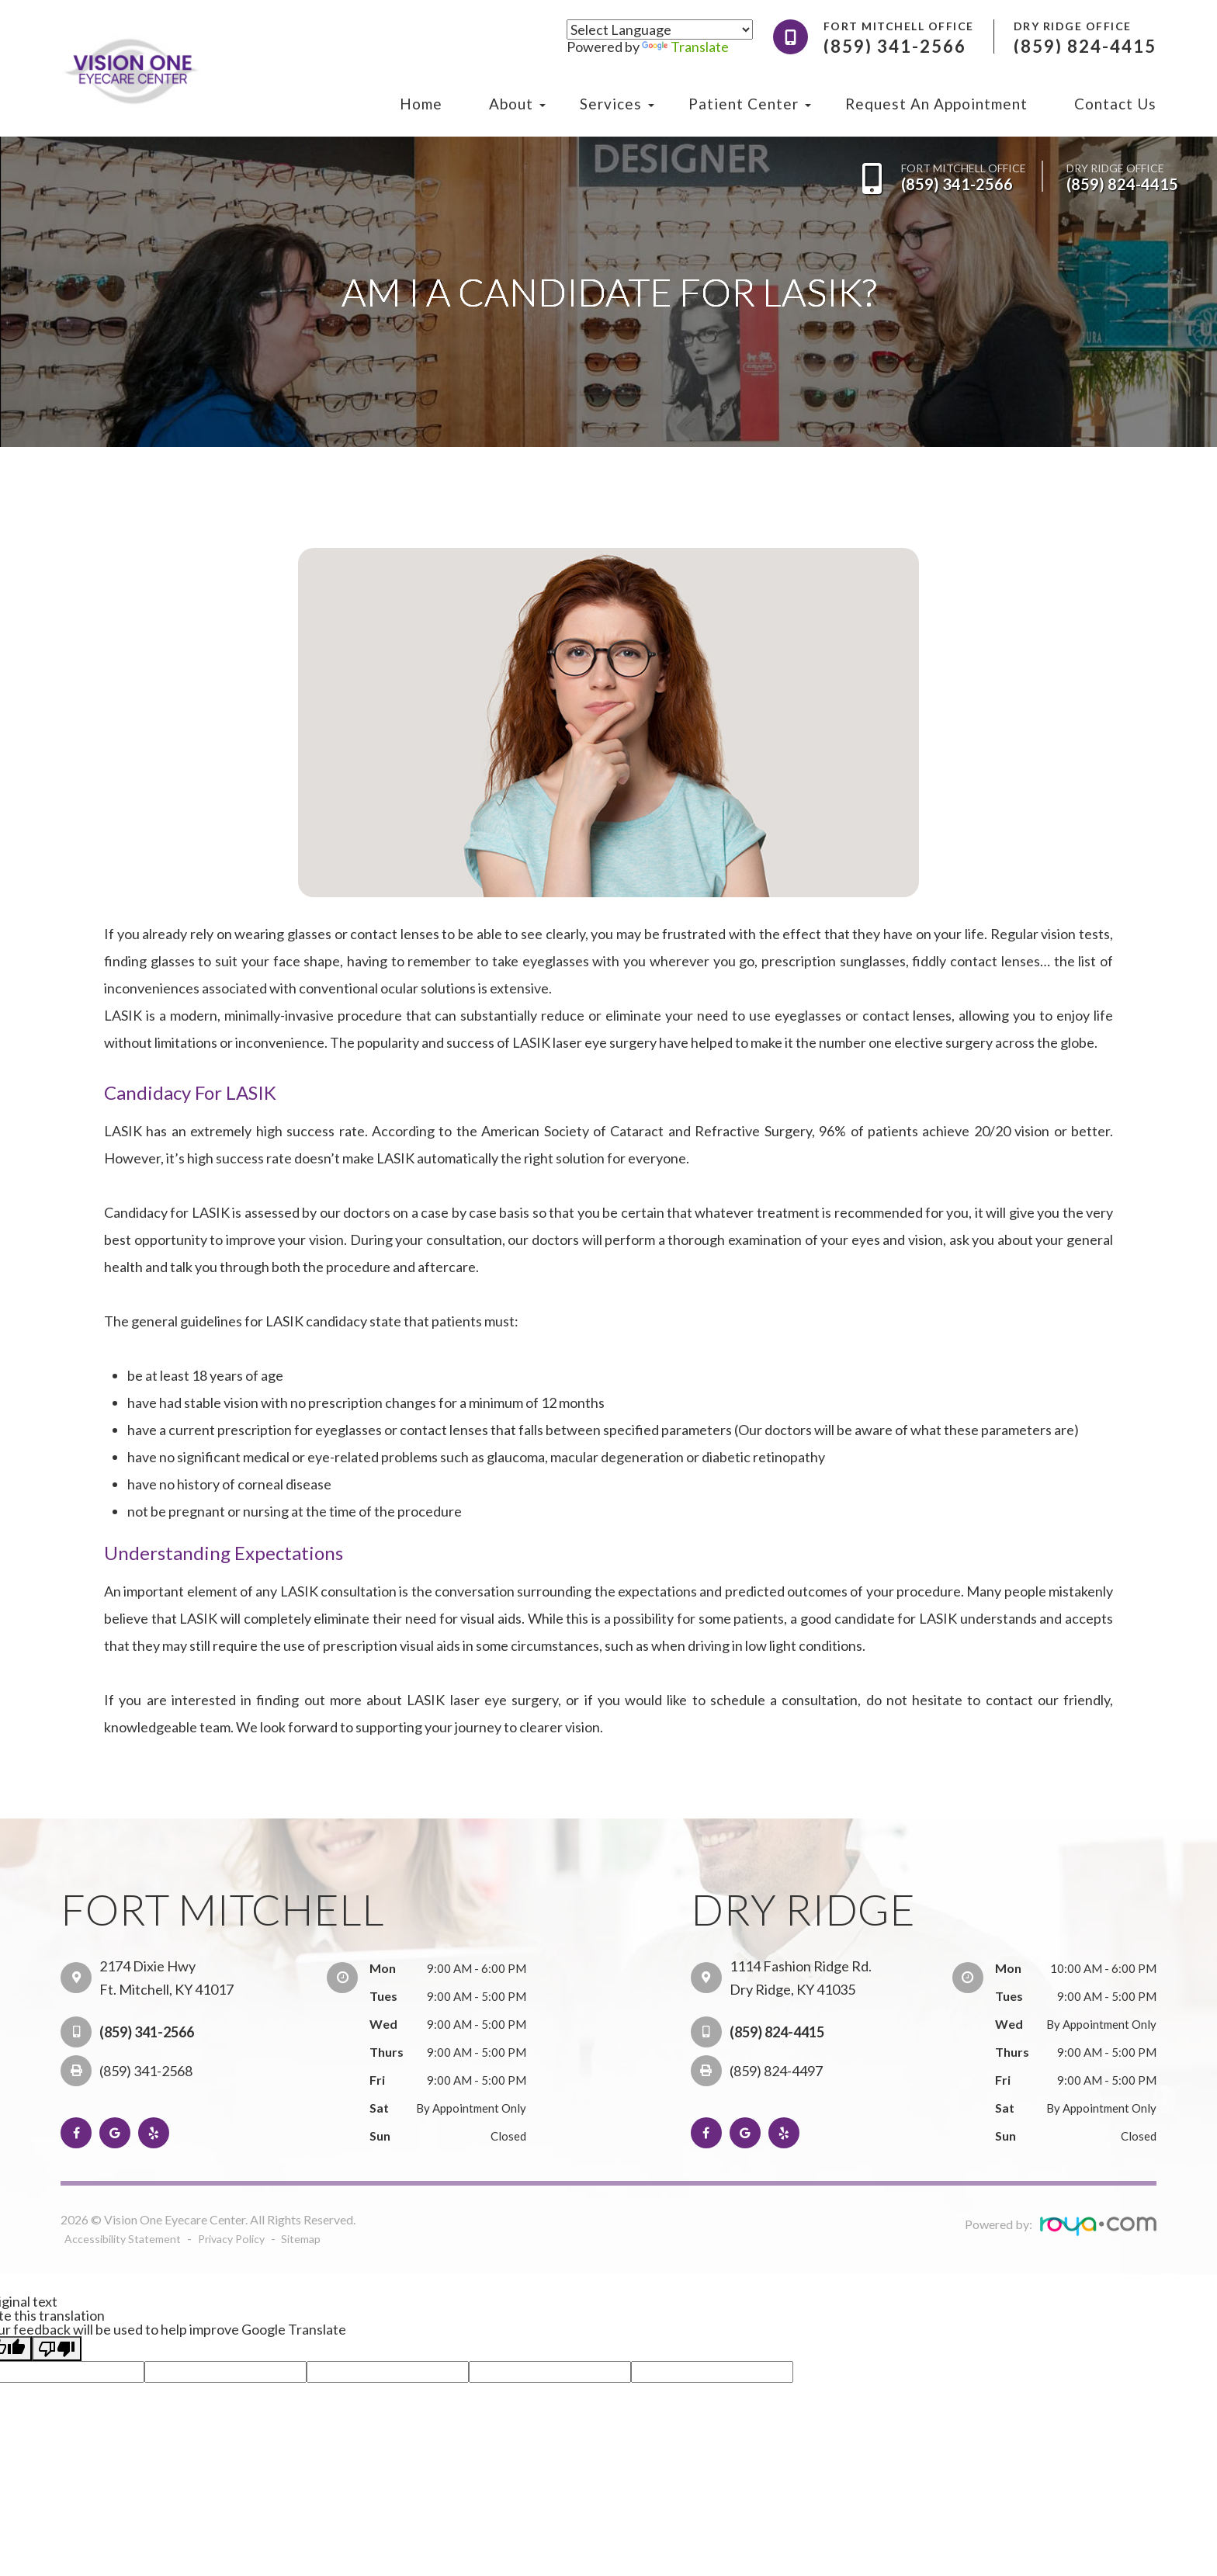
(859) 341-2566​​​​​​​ (957, 184)
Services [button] (611, 104)
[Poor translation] (56, 2347)
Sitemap (303, 2238)
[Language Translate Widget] (660, 29)
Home (421, 104)
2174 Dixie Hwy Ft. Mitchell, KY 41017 (166, 1977)
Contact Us (1115, 104)
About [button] (511, 104)
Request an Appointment (936, 104)
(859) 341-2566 (146, 2031)
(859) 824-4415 (1122, 184)
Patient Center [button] (743, 104)
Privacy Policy (234, 2238)
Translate (685, 46)
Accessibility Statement (124, 2238)
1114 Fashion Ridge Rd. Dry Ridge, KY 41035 (801, 1977)
